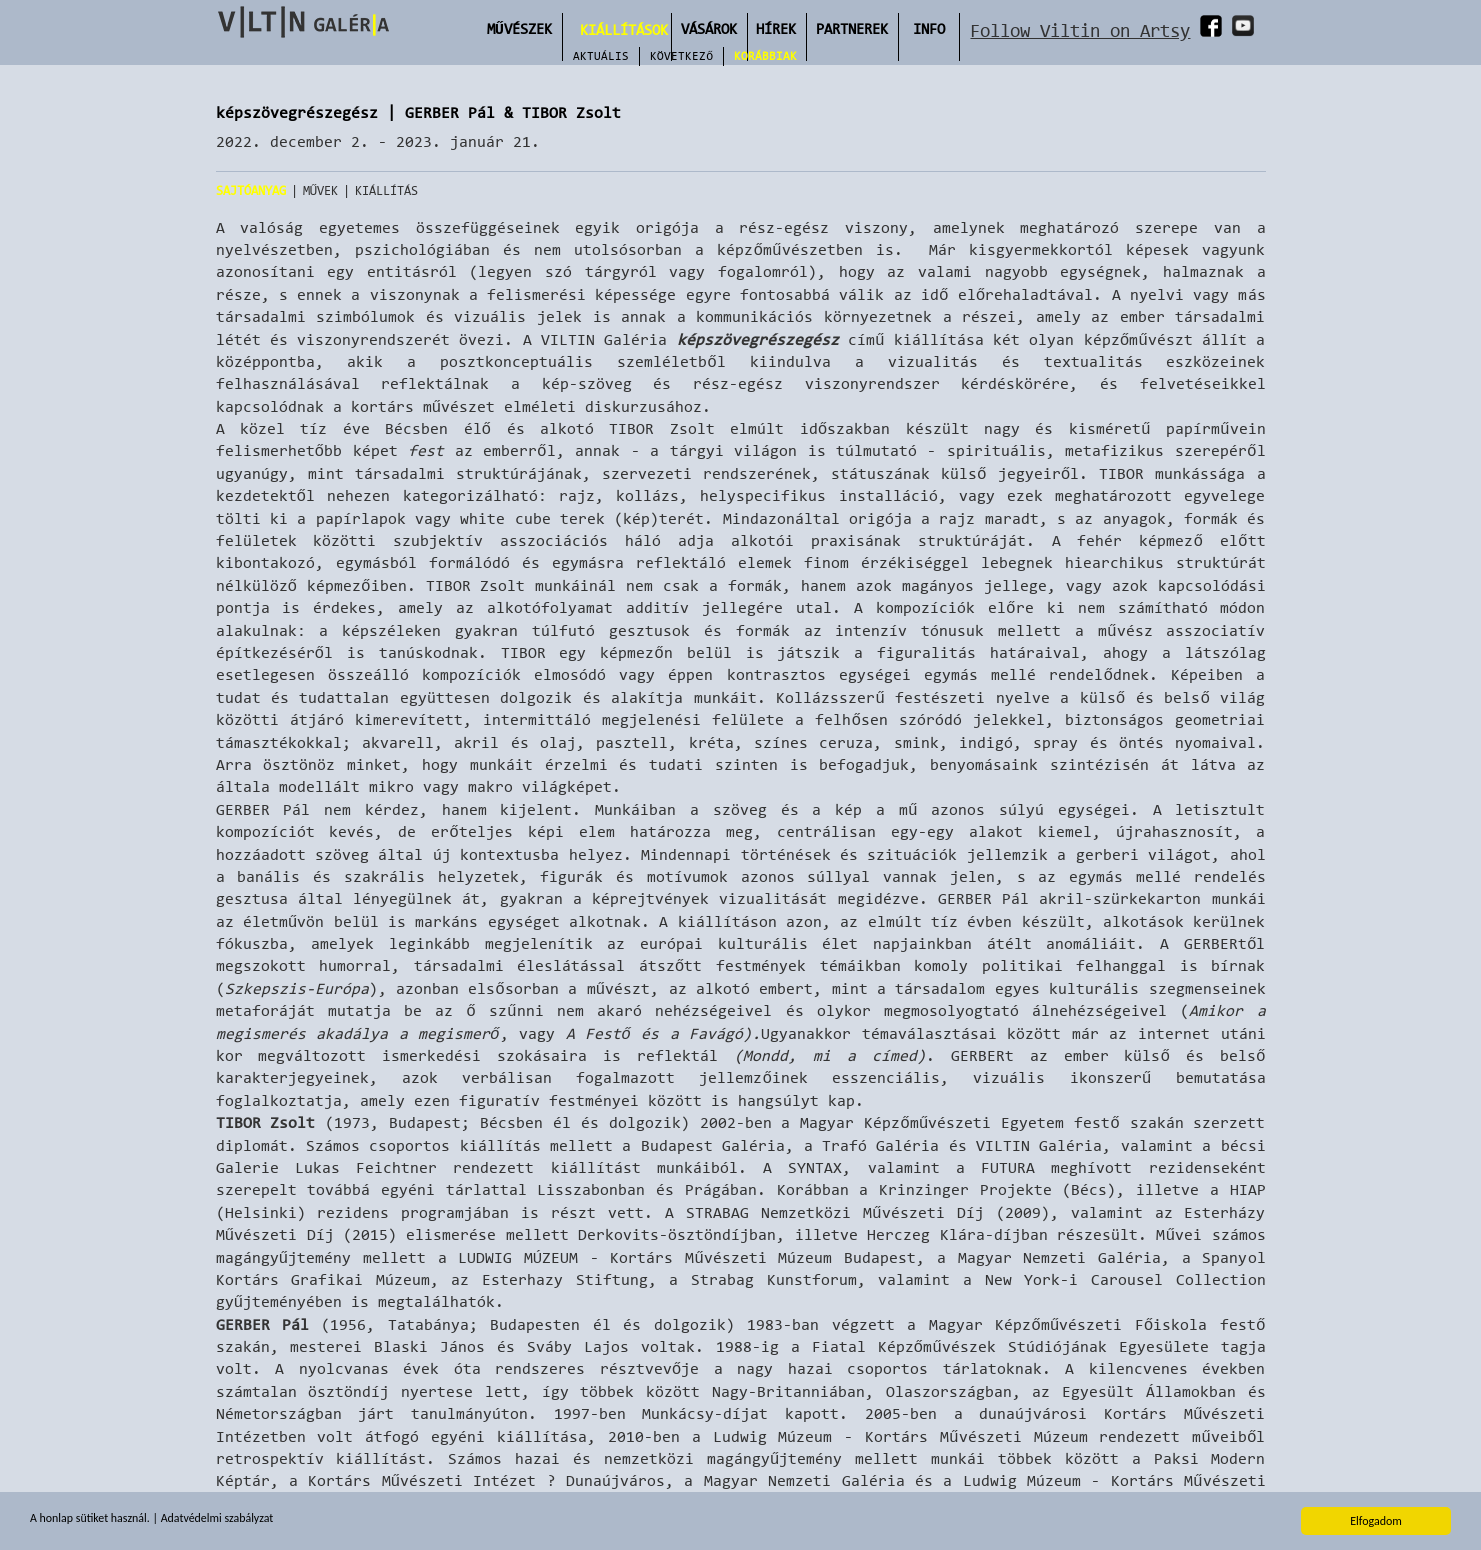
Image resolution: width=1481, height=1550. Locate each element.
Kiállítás (386, 190)
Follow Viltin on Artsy (1080, 30)
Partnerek (852, 28)
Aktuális (601, 56)
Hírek (776, 28)
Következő (681, 56)
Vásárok (709, 28)
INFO (929, 28)
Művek (321, 190)
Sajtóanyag (251, 190)
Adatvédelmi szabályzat (218, 1520)
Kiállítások (624, 29)
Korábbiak (765, 56)
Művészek (519, 28)
